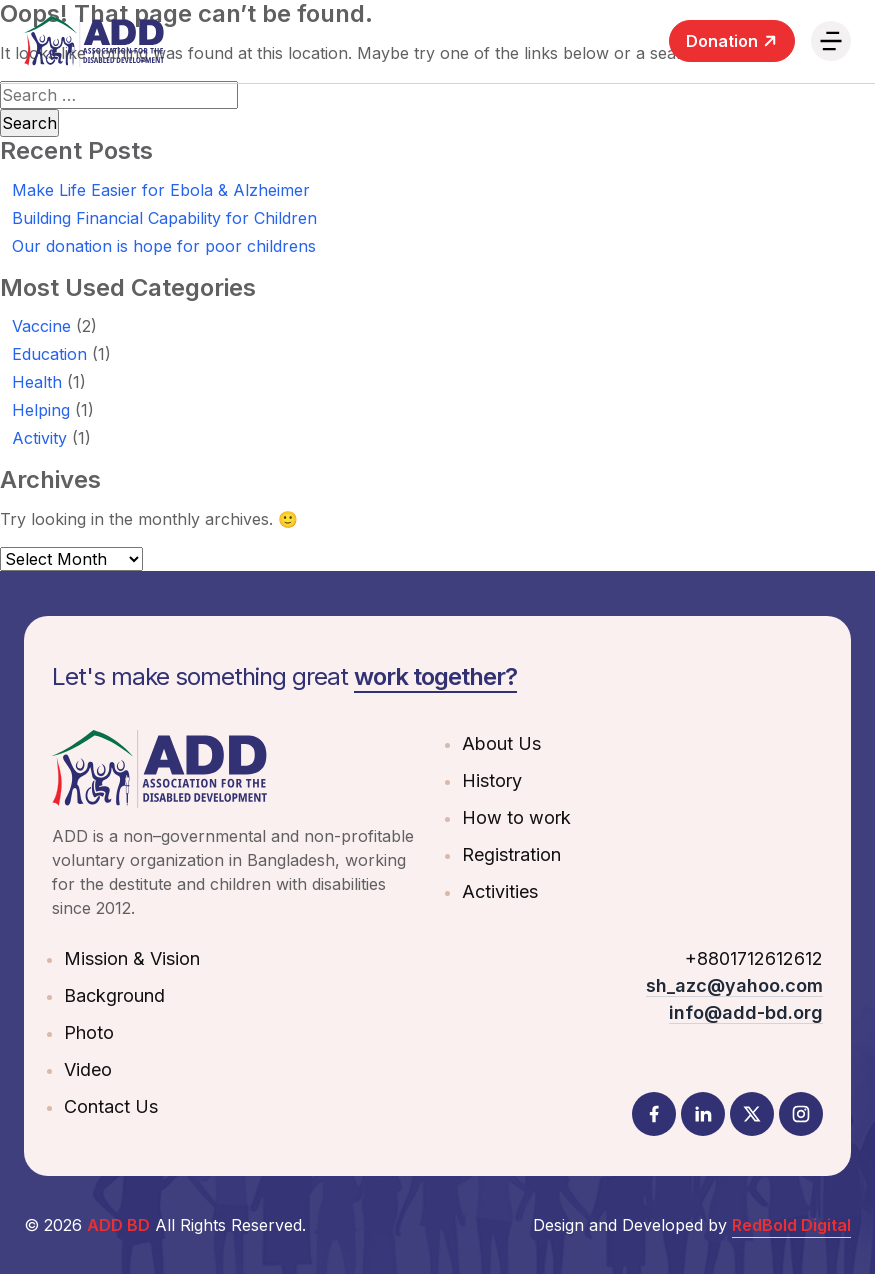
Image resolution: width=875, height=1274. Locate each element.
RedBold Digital (791, 1225)
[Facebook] (654, 1114)
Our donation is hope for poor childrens (164, 246)
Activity (39, 438)
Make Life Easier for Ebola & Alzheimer (161, 190)
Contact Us (111, 1106)
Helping (41, 410)
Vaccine (41, 326)
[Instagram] (801, 1114)
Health (37, 382)
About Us (501, 743)
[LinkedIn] (703, 1114)
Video (88, 1069)
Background (114, 995)
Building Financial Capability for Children (164, 218)
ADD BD (118, 1225)
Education (49, 354)
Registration (511, 854)
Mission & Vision (132, 958)
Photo (89, 1032)
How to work (516, 817)
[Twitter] (752, 1114)
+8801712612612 (754, 958)
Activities (500, 891)
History (492, 780)
